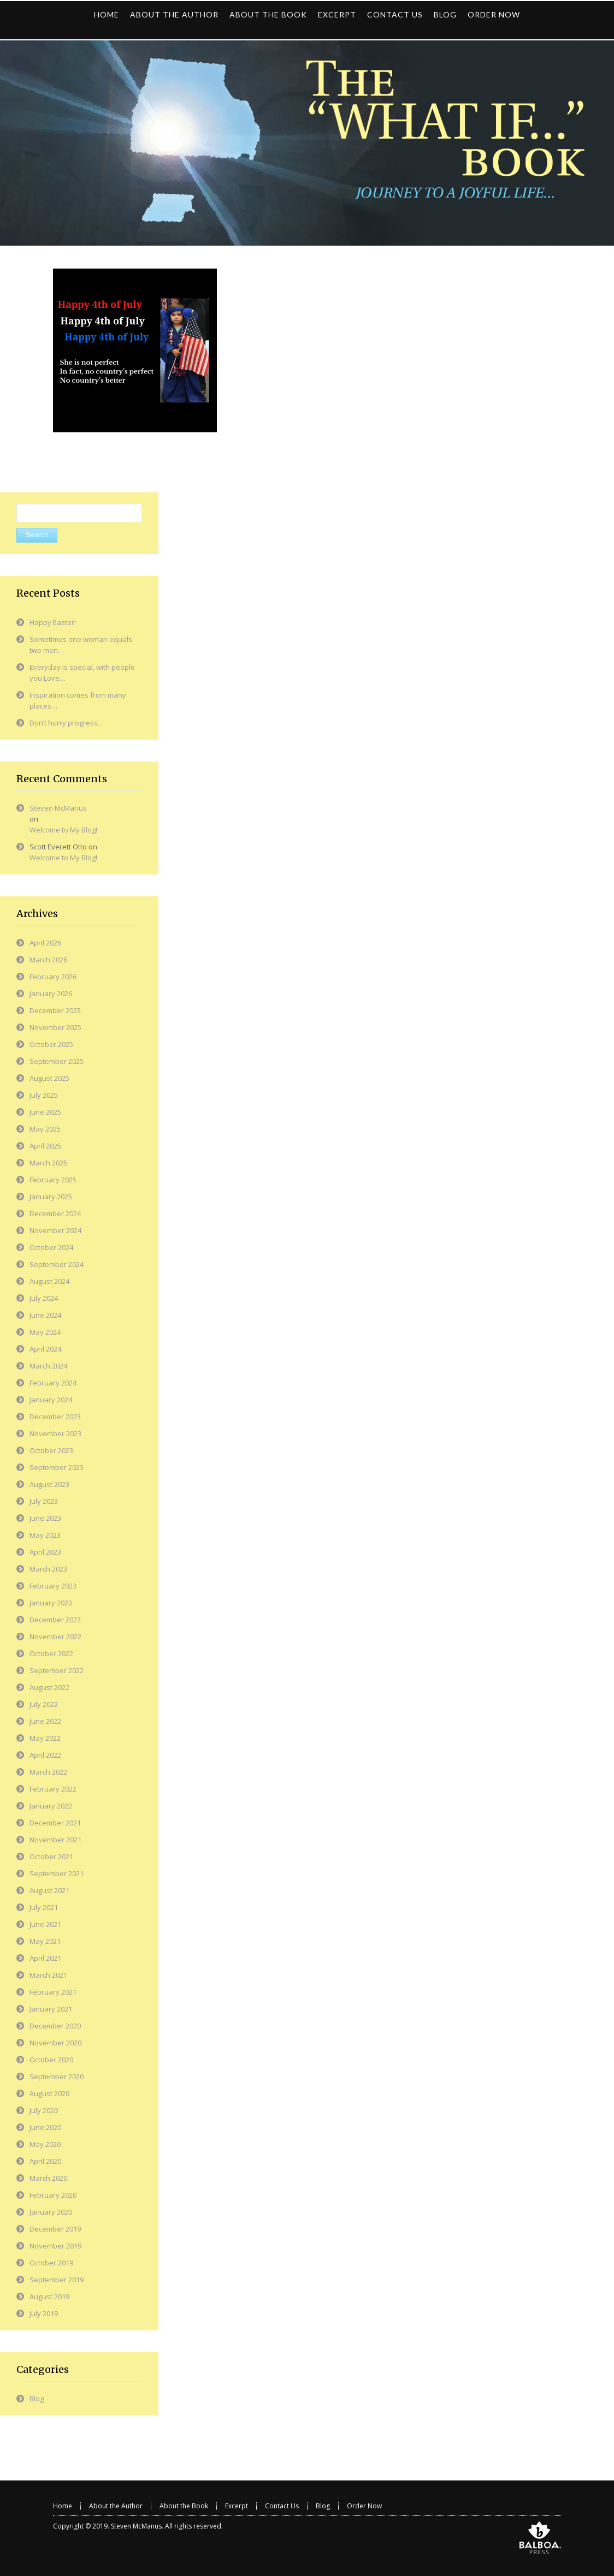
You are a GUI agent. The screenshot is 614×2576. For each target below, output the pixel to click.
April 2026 (45, 943)
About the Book (184, 2505)
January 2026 (50, 993)
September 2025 (56, 1061)
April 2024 (45, 1349)
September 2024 (56, 1264)
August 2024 (49, 1281)
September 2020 (56, 2076)
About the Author (116, 2505)
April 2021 (45, 1958)
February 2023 (52, 1586)
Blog (36, 2399)
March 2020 (48, 2178)
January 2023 (50, 1603)
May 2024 (45, 1332)
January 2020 (50, 2212)
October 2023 (51, 1450)
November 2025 (55, 1027)
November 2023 (55, 1433)
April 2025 (45, 1146)
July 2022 (43, 1704)
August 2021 (49, 1890)
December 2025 (55, 1010)
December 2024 (55, 1213)
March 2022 (48, 1772)
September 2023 (56, 1467)
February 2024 (52, 1383)
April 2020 (45, 2161)
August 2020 (49, 2093)
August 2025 (49, 1078)
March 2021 (48, 1975)
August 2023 (49, 1484)
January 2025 (50, 1196)
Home (62, 2505)
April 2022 (45, 1755)
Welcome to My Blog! (63, 830)
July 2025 (43, 1095)
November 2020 (55, 2043)
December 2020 (55, 2026)
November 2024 (55, 1230)
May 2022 (45, 1738)
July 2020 (43, 2110)
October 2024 (51, 1247)
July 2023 (43, 1501)
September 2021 (56, 1873)
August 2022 (49, 1687)
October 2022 (51, 1653)
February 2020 (52, 2195)
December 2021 (55, 1823)
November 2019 (55, 2246)
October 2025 (51, 1044)
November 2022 (55, 1636)
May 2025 (45, 1129)
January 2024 (50, 1400)
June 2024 (45, 1315)
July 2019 (43, 2313)
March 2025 (48, 1163)
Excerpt (236, 2505)
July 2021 (43, 1907)
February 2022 (52, 1789)
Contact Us (282, 2505)
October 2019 (51, 2263)
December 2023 (55, 1416)
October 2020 (51, 2060)
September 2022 (56, 1670)
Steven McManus (58, 808)
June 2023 (45, 1518)
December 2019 (55, 2229)
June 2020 (45, 2127)
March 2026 (48, 960)
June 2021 (45, 1924)
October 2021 (51, 1856)
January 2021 (50, 2009)
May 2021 (45, 1941)
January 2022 (50, 1806)
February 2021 (52, 1992)
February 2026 (52, 976)
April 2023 (45, 1552)
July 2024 (43, 1298)
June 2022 (45, 1721)
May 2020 (45, 2144)
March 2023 (48, 1569)
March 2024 (48, 1366)
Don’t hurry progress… (66, 723)
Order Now (364, 2505)
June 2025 (45, 1112)
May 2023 (45, 1535)
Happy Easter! (52, 622)
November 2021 (55, 1840)
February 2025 (52, 1180)
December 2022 (55, 1620)
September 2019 (56, 2280)
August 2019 (49, 2296)
